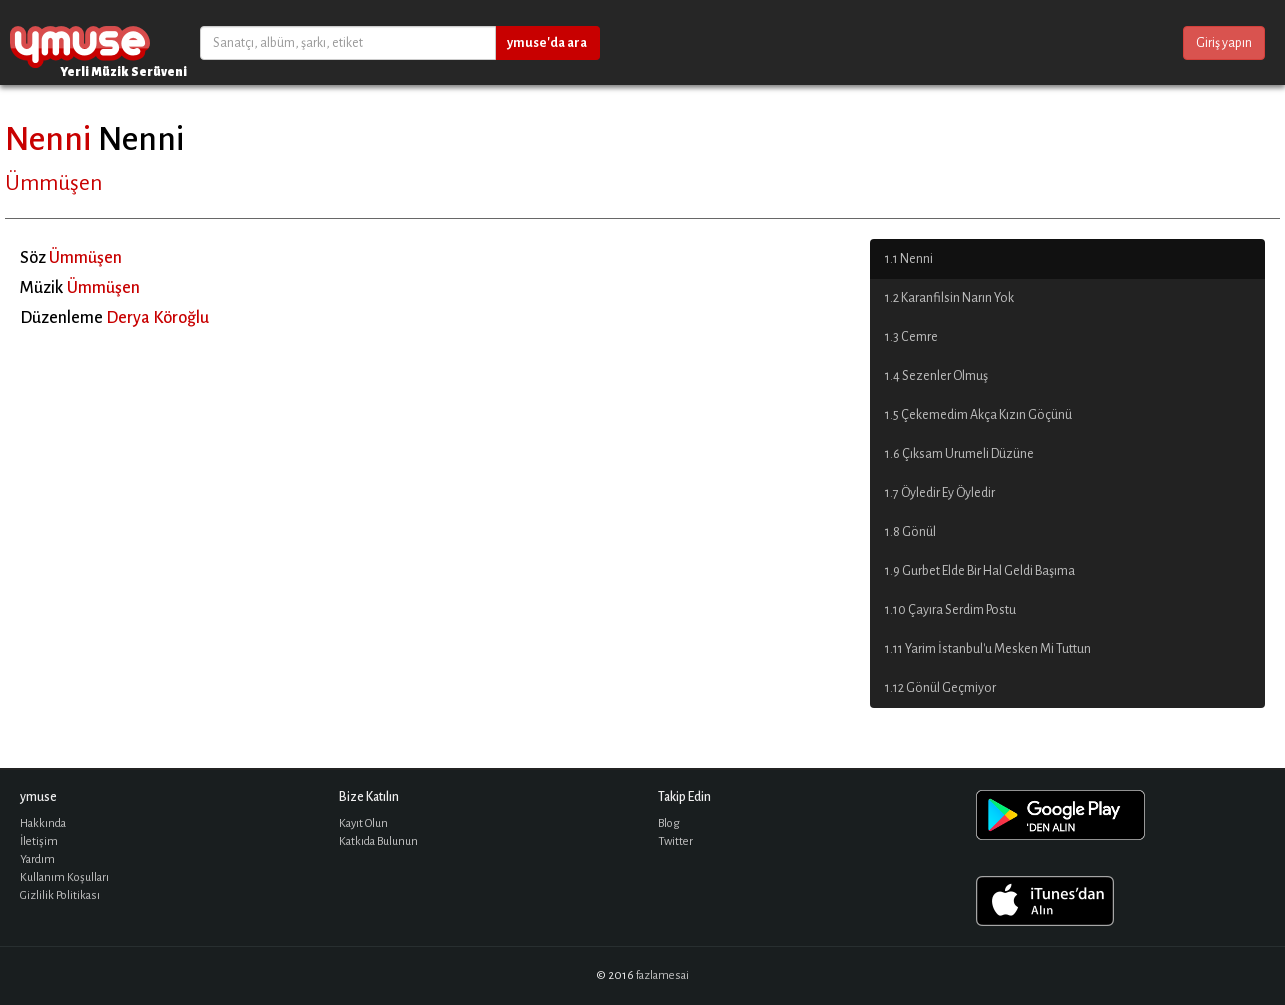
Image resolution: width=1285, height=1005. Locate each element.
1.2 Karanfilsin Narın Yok (949, 298)
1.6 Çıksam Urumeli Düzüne (959, 454)
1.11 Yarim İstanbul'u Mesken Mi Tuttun (988, 649)
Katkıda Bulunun (378, 841)
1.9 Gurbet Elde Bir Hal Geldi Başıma (980, 571)
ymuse (80, 42)
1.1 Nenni (909, 259)
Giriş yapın (1224, 43)
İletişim (39, 841)
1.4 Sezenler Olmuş (936, 376)
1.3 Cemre (911, 337)
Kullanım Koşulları (64, 877)
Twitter (675, 841)
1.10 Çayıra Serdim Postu (950, 610)
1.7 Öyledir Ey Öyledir (940, 493)
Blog (669, 823)
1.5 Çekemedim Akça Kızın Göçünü (978, 415)
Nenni (48, 139)
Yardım (37, 859)
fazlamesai (662, 975)
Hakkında (43, 823)
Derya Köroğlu (157, 318)
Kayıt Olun (363, 823)
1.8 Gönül (910, 532)
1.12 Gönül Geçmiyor (940, 688)
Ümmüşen (53, 183)
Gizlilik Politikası (60, 895)
